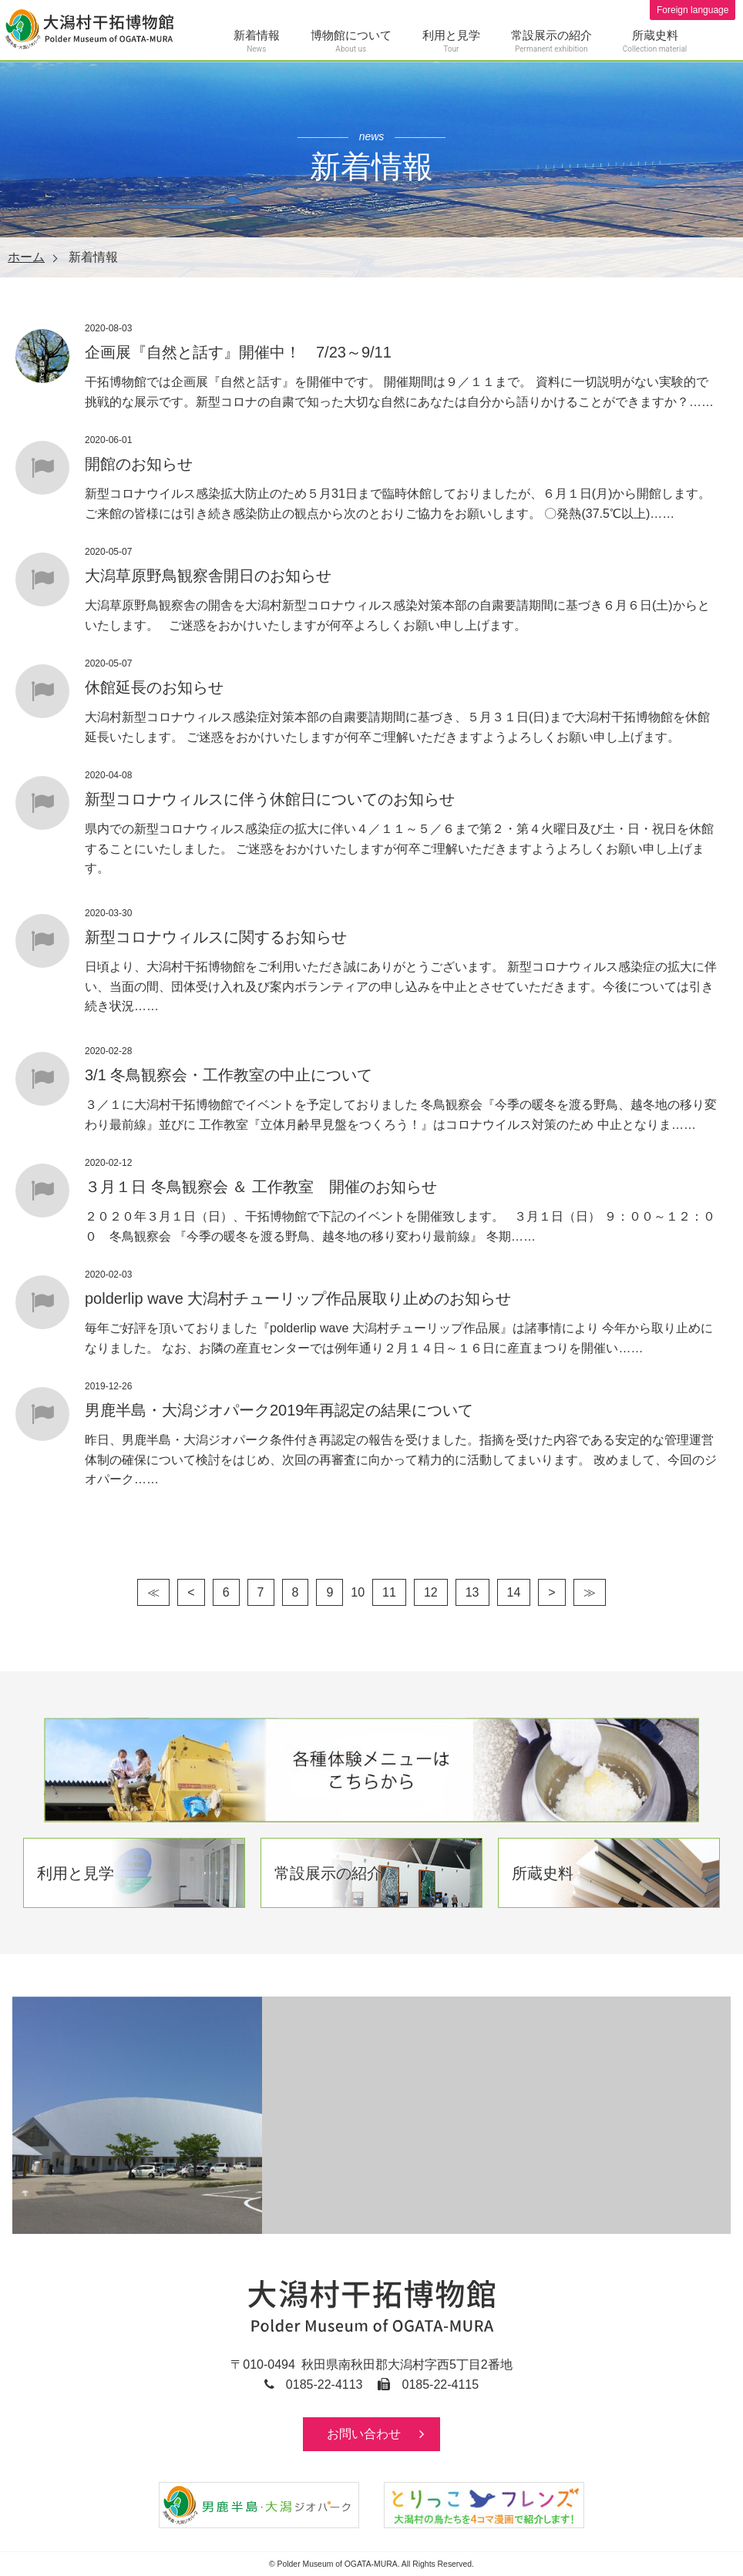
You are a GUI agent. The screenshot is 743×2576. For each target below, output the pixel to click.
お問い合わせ (364, 2433)
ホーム (26, 257)
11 (389, 1592)
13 (472, 1592)
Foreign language (692, 10)
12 (431, 1592)
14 (514, 1592)
